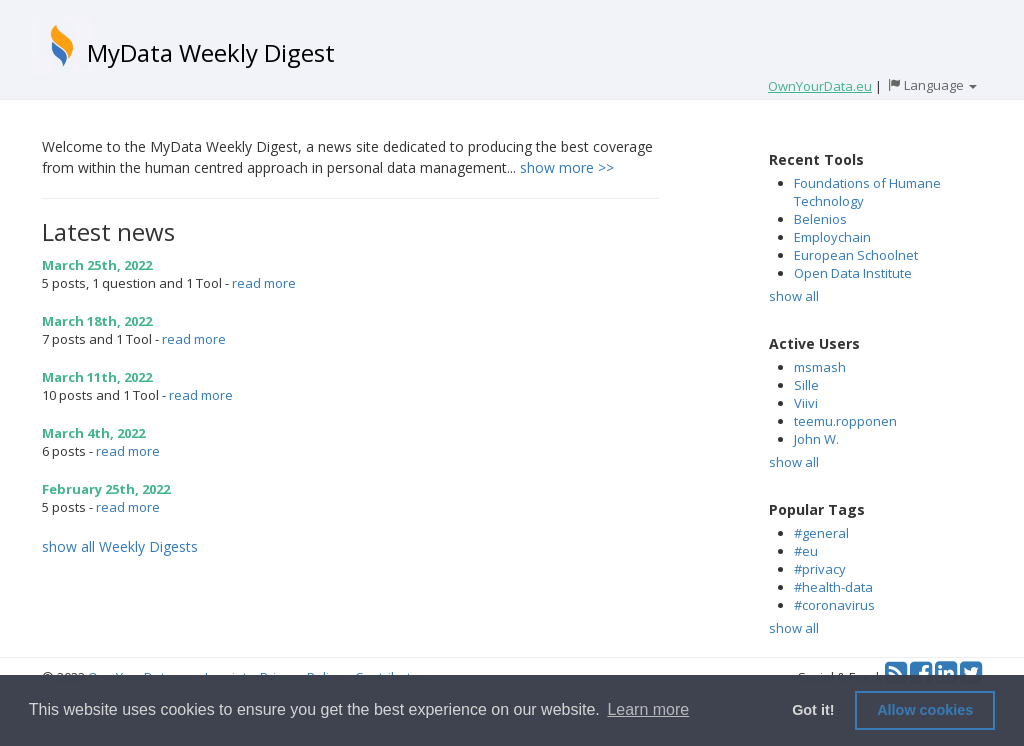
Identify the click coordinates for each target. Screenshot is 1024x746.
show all (794, 296)
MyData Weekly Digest (211, 52)
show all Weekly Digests (120, 546)
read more (264, 283)
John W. (816, 439)
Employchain (832, 237)
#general (821, 533)
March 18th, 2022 (97, 321)
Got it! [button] (813, 710)
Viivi (806, 403)
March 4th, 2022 (93, 433)
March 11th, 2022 (97, 377)
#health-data (833, 587)
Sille (806, 385)
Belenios (820, 219)
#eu (806, 551)
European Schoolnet (856, 255)
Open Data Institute (853, 273)
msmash (820, 367)
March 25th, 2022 (97, 265)
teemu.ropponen (845, 421)
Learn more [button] (648, 709)
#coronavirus (834, 605)
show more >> (567, 167)
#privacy (820, 569)
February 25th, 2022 (106, 489)
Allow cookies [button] (925, 710)
